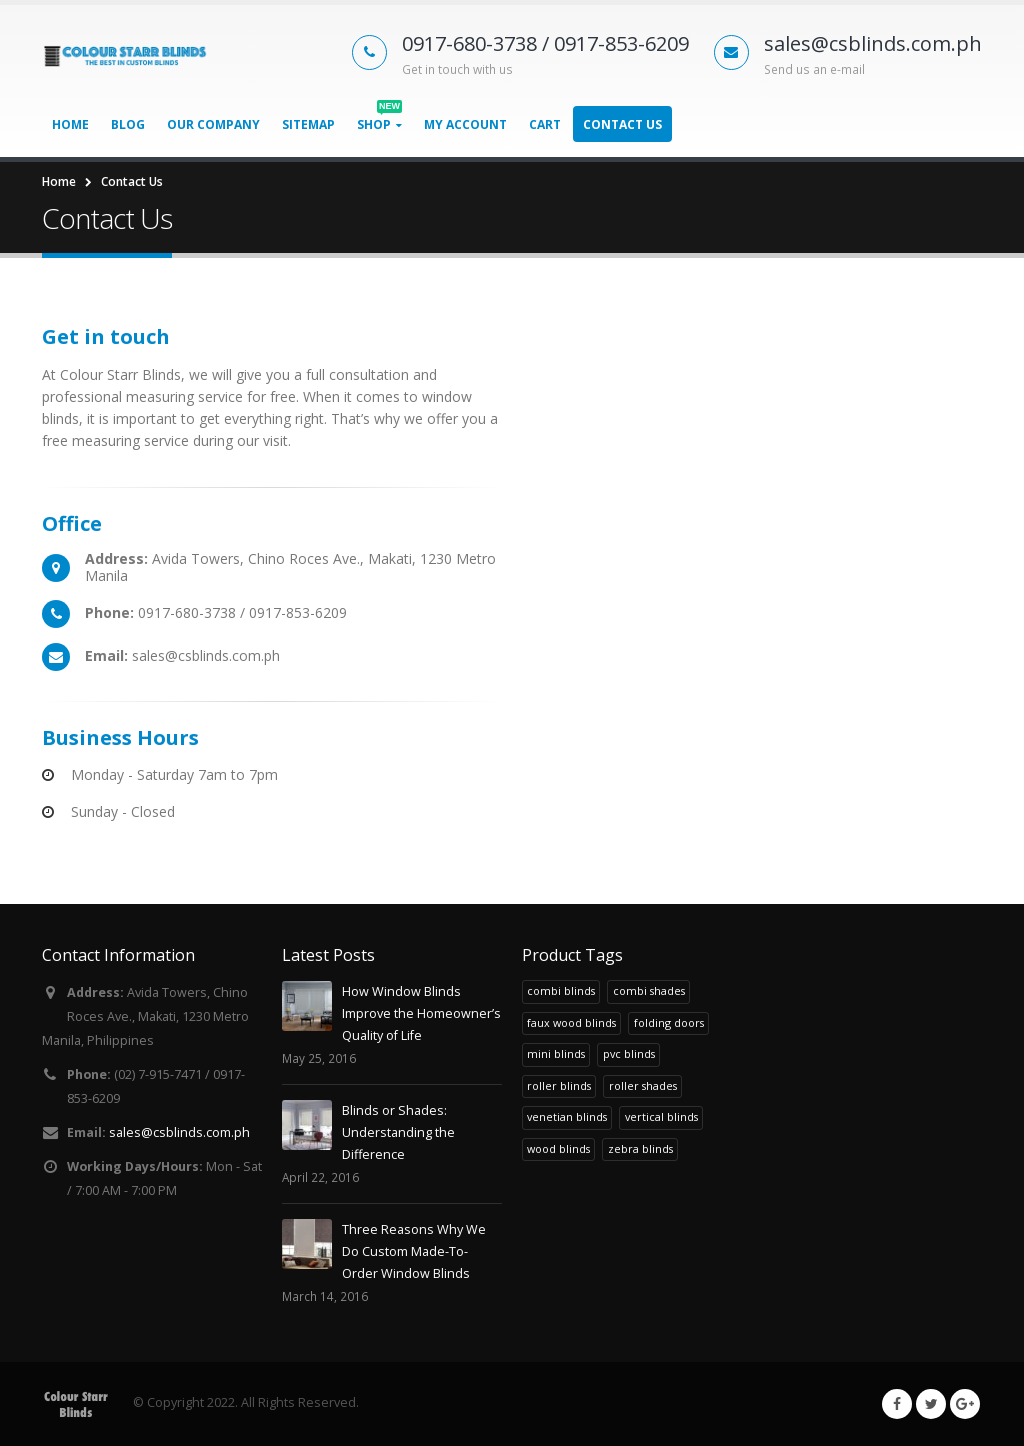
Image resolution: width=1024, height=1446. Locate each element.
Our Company (213, 124)
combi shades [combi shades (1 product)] (649, 990)
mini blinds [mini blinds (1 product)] (556, 1053)
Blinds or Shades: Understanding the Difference (398, 1132)
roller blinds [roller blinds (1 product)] (559, 1085)
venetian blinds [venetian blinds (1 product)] (567, 1116)
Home (70, 124)
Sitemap (308, 124)
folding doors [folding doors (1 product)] (669, 1022)
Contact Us (622, 124)
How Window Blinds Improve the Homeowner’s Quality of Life (421, 1013)
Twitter (931, 1404)
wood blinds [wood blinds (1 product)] (558, 1148)
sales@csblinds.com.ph (179, 1132)
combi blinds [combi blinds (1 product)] (561, 990)
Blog (128, 124)
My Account (465, 124)
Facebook (897, 1404)
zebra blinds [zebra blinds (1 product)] (640, 1148)
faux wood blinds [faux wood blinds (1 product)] (571, 1022)
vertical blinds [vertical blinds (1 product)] (661, 1116)
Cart (545, 124)
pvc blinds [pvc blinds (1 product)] (629, 1053)
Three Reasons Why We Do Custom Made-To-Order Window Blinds (414, 1251)
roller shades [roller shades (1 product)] (643, 1085)
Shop (379, 119)
